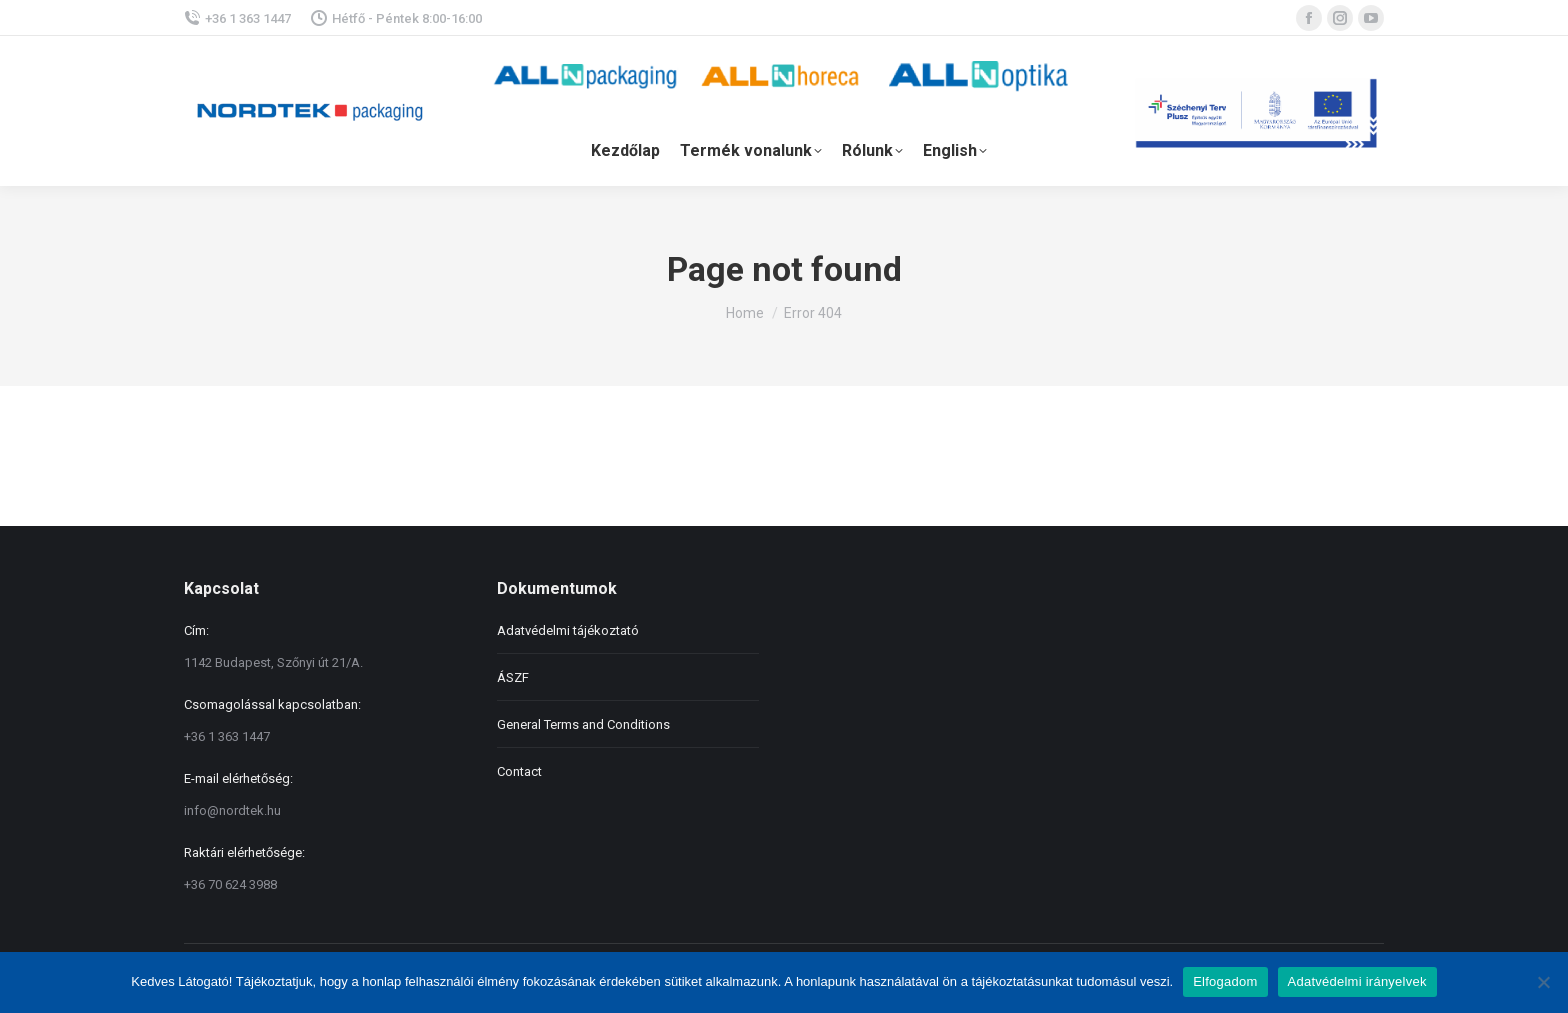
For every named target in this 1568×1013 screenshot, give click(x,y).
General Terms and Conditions (583, 724)
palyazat (1259, 111)
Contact (519, 771)
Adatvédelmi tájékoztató (568, 630)
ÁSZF (513, 677)
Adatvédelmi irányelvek (1357, 981)
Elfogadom (1225, 981)
